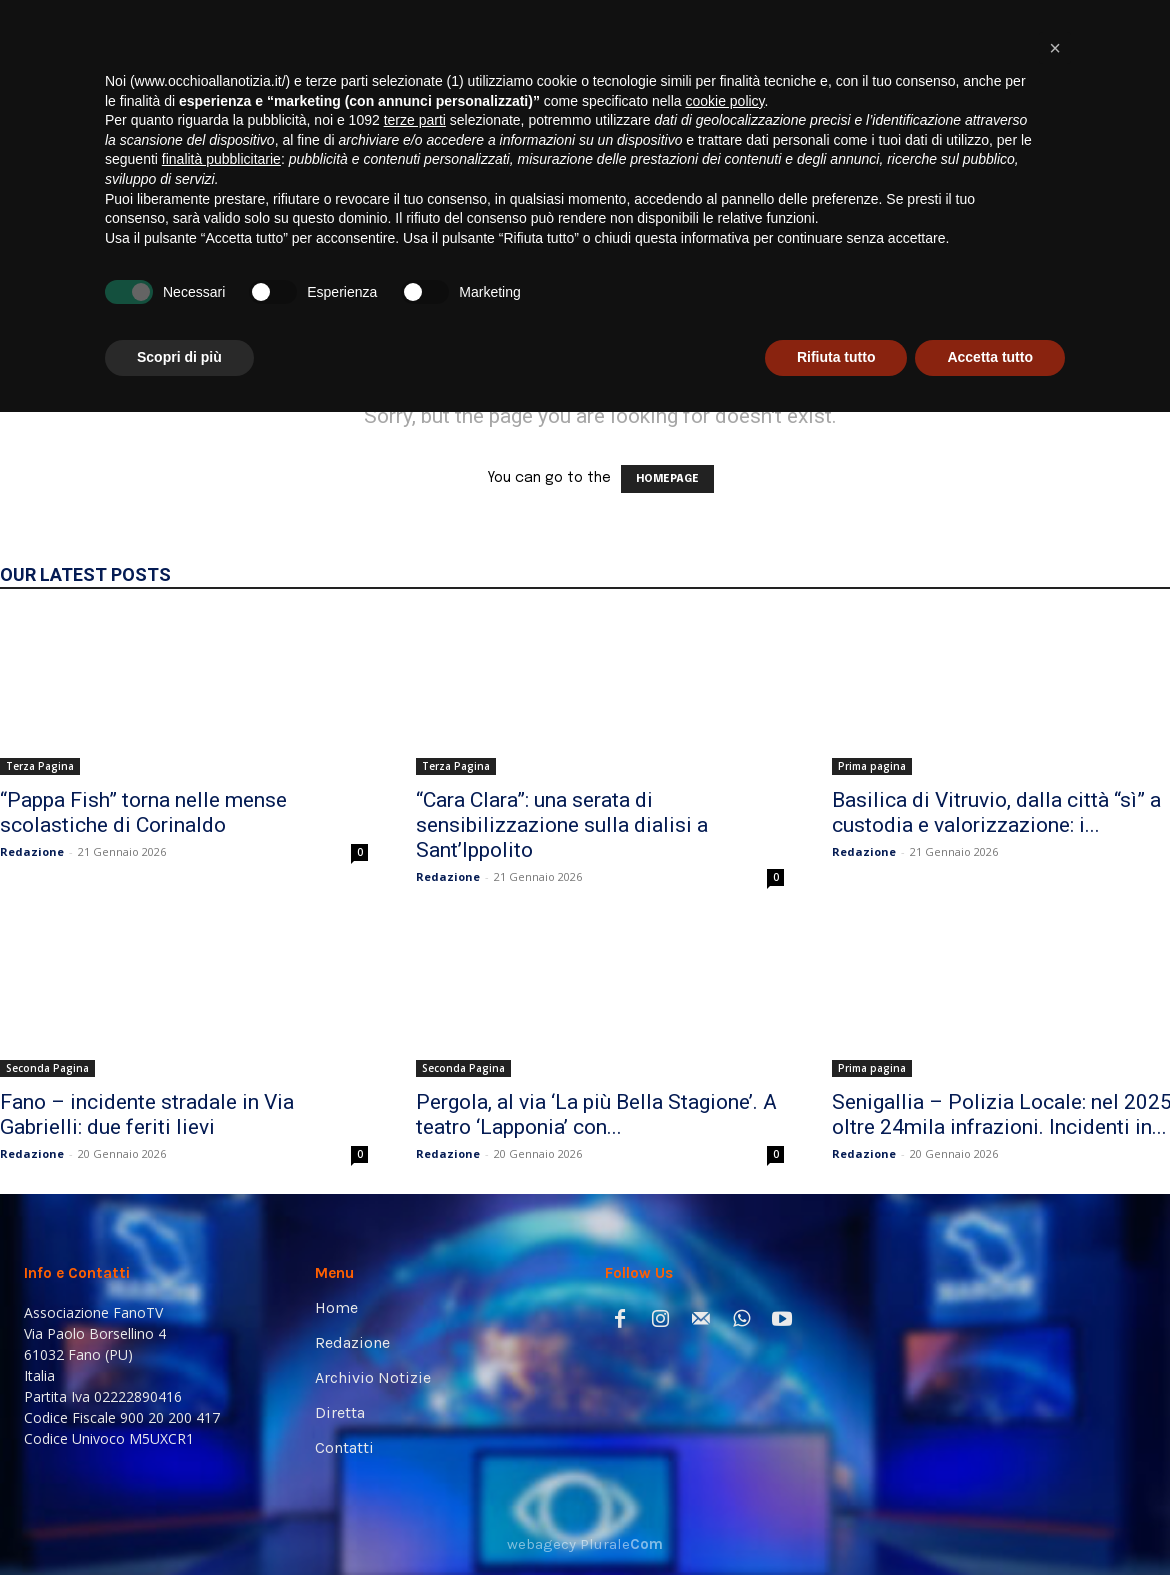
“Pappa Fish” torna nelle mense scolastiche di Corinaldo (143, 812)
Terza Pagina (40, 766)
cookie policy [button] (724, 1266)
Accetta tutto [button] (990, 1522)
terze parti (415, 1285)
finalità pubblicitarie (221, 1324)
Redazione (32, 851)
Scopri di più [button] (179, 1522)
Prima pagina (872, 766)
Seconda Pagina (47, 1068)
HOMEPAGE (667, 479)
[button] (1116, 281)
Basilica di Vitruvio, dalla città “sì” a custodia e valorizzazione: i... (996, 812)
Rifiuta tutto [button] (836, 1522)
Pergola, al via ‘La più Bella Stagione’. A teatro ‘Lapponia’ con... (596, 1114)
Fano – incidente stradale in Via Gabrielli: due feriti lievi (147, 1114)
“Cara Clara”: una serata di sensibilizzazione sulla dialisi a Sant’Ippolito (562, 825)
